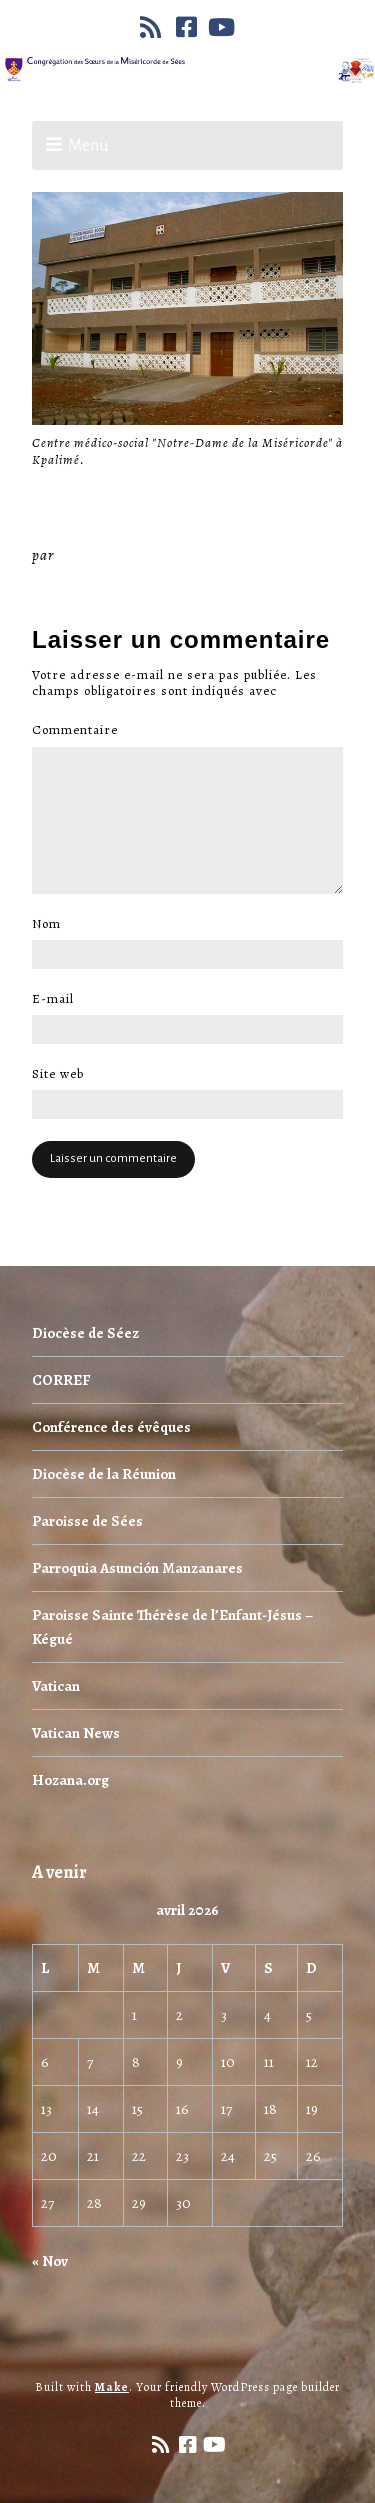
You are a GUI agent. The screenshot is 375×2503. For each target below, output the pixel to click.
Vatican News (76, 1733)
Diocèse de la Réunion (104, 1474)
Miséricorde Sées (123, 555)
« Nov (50, 2261)
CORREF (61, 1380)
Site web (58, 1074)
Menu (88, 146)
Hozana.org (70, 1780)
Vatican (56, 1686)
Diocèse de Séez (85, 1333)
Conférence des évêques (111, 1427)
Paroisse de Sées (87, 1521)
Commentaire (80, 730)
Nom (52, 924)
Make (112, 2387)
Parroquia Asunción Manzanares (137, 1568)
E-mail (58, 999)
